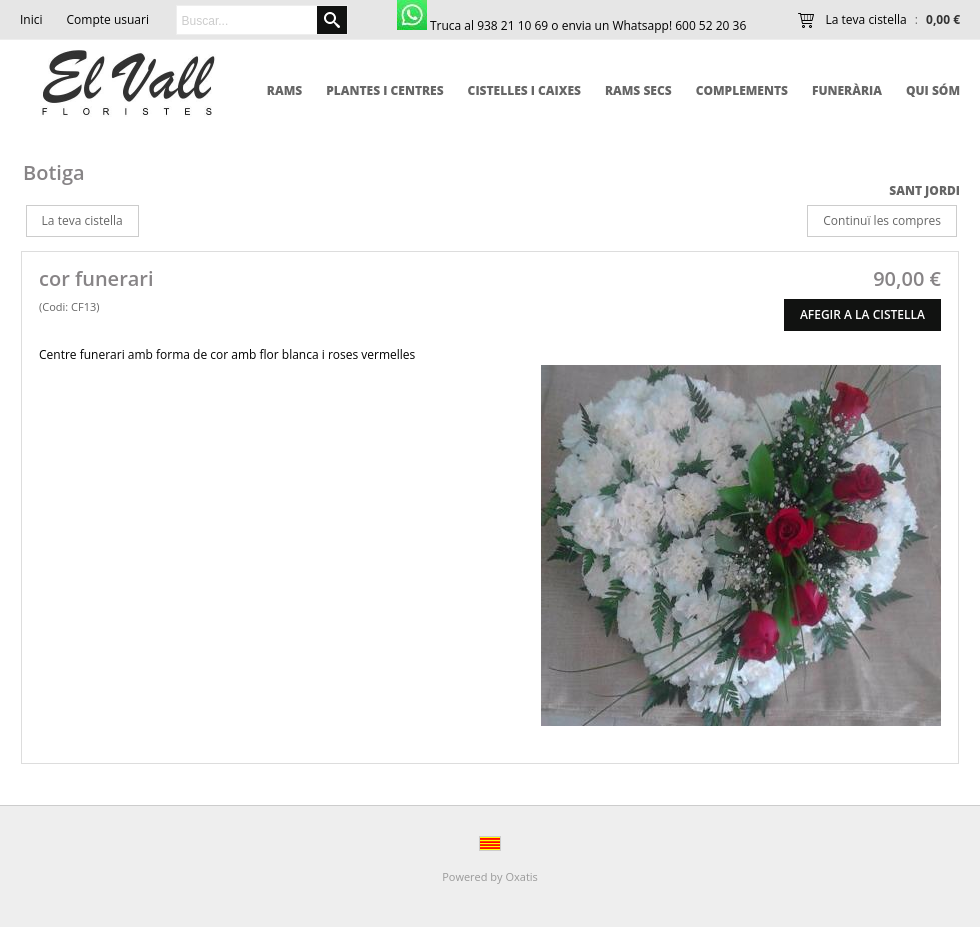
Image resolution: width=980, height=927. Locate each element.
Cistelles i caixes (524, 90)
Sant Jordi (924, 190)
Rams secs (638, 90)
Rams (284, 90)
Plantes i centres (384, 90)
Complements (742, 90)
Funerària (847, 90)
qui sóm (933, 90)
